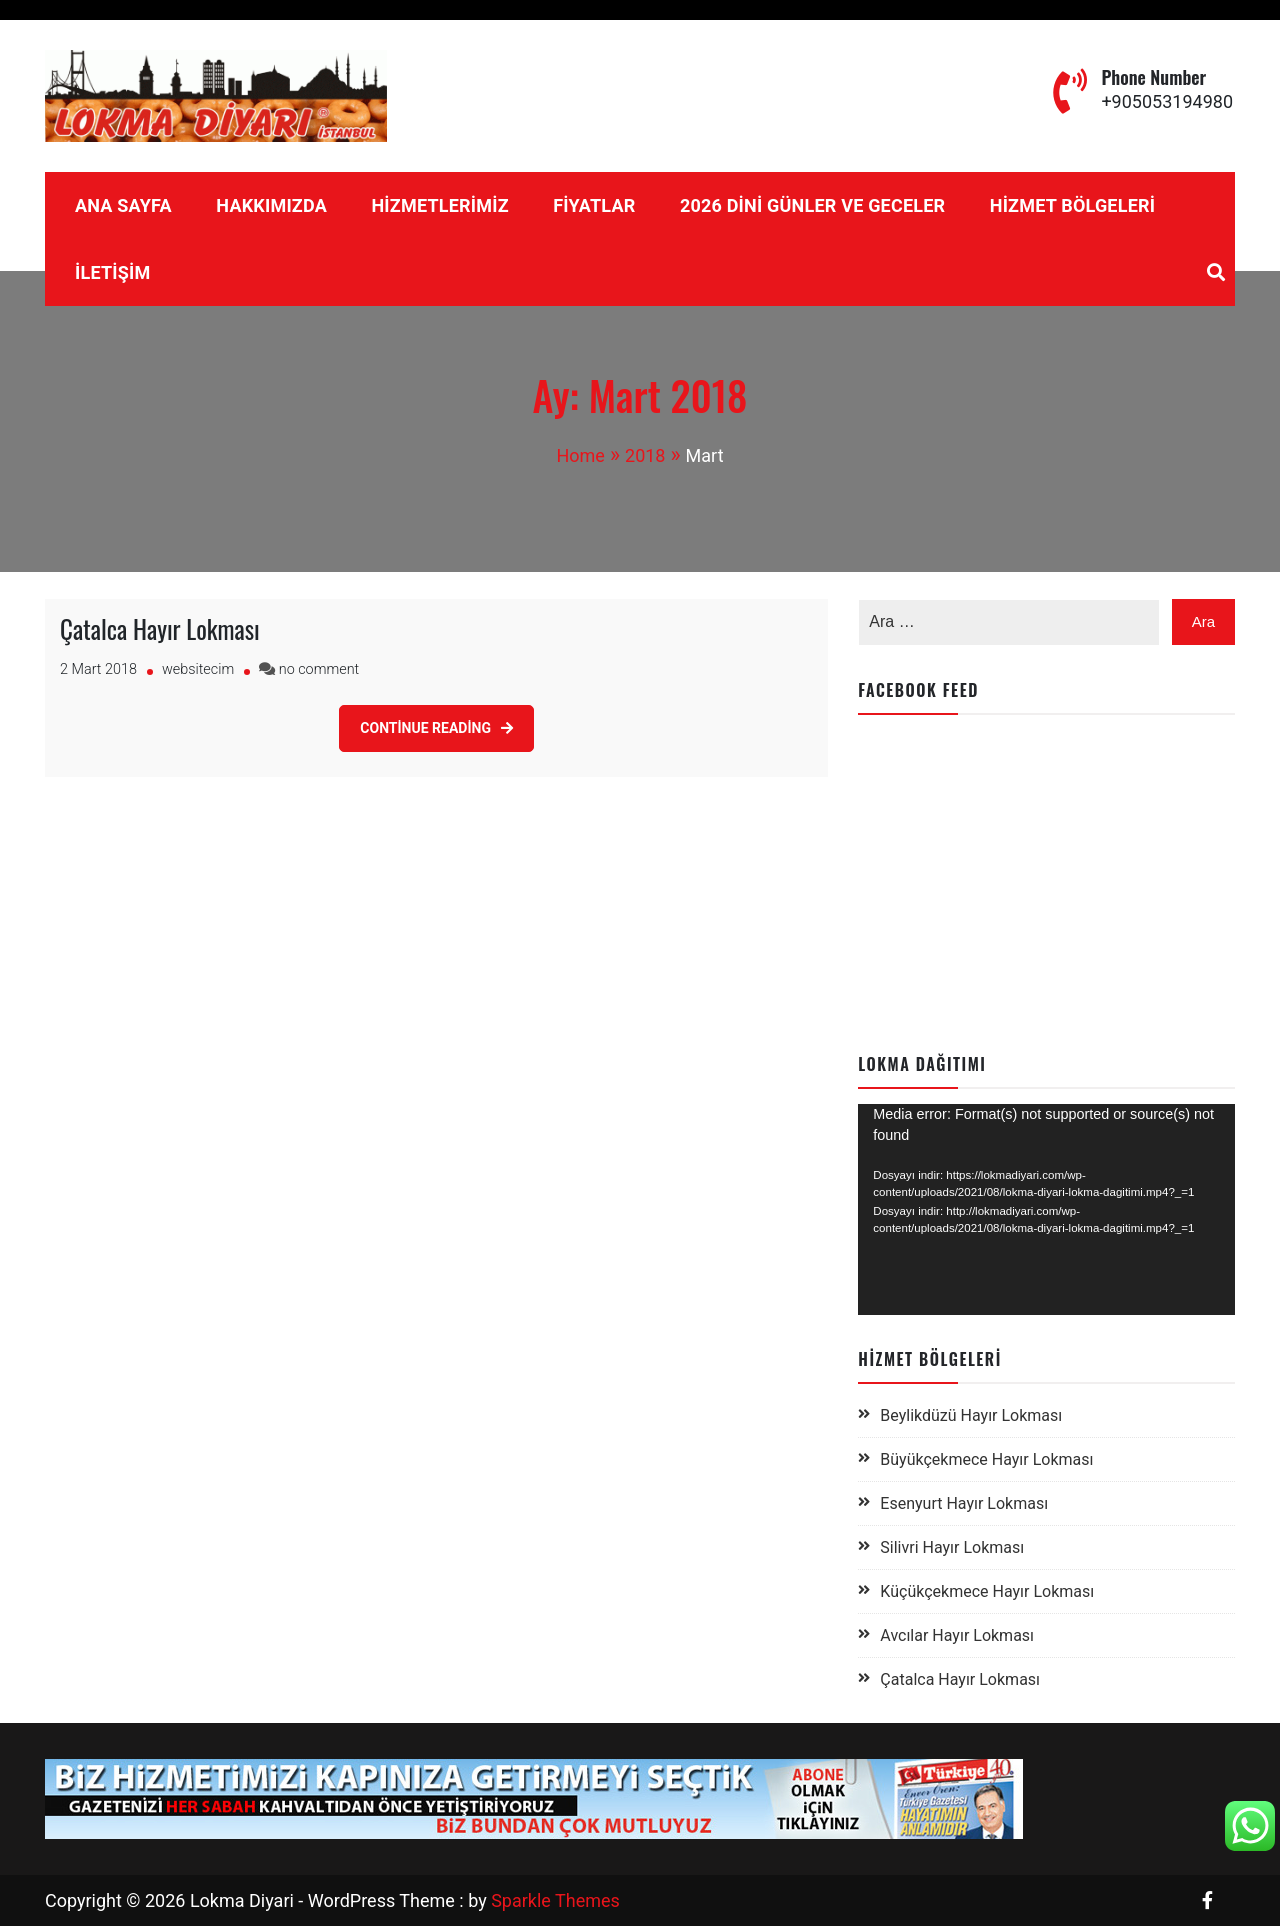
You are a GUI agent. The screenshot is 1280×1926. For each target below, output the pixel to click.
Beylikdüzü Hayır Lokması (971, 1415)
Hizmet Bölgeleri (1072, 205)
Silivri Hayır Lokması (952, 1547)
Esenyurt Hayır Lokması (964, 1503)
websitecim (198, 669)
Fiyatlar (594, 205)
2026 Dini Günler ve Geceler (812, 205)
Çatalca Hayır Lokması (160, 628)
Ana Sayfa (123, 205)
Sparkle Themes (555, 1900)
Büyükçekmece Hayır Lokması (986, 1459)
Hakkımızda (271, 205)
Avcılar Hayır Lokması (957, 1635)
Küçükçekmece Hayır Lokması (987, 1591)
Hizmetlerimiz (439, 205)
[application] (1046, 1210)
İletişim (112, 272)
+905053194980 (1167, 101)
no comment (319, 669)
